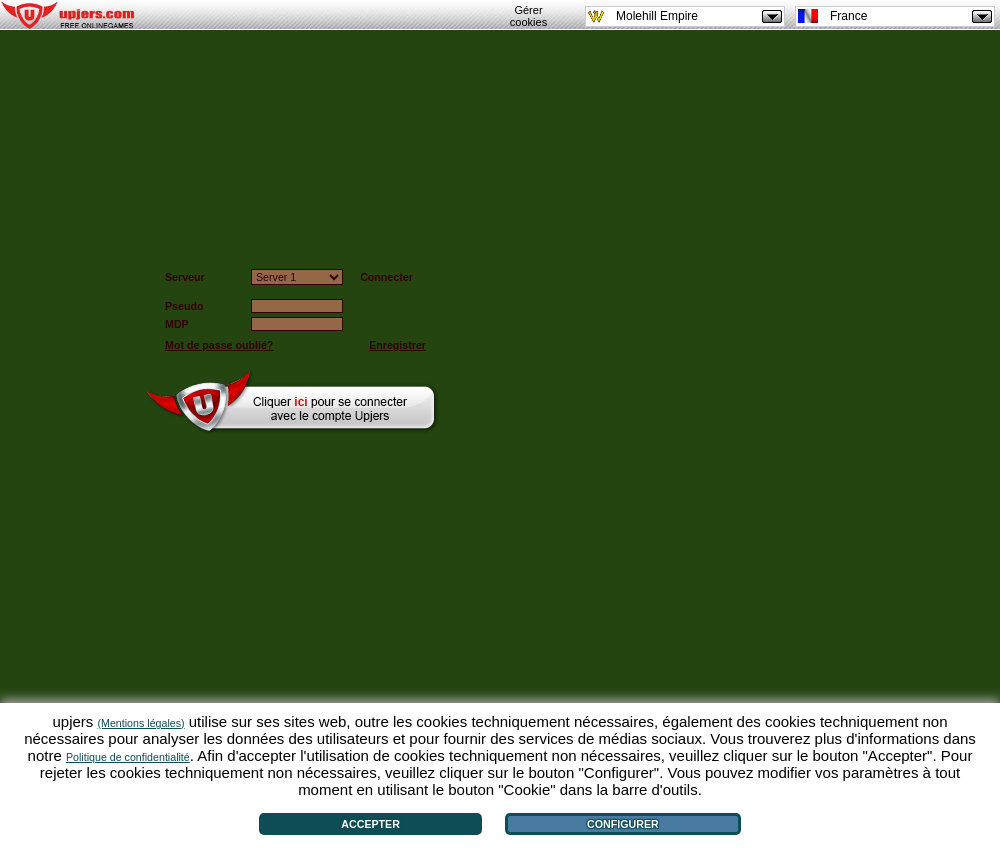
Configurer (623, 824)
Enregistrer (397, 345)
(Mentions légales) (141, 723)
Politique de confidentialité (128, 757)
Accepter (370, 824)
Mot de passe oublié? (219, 345)
